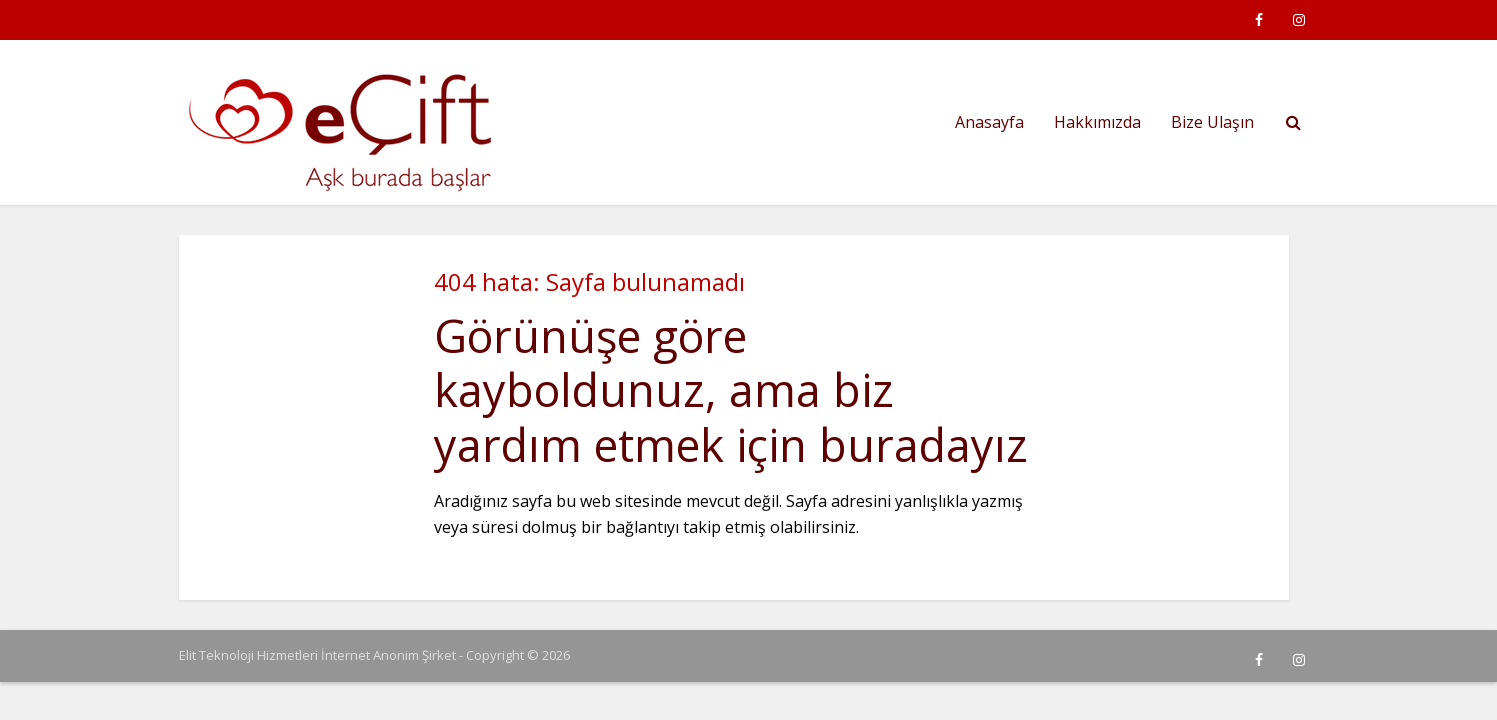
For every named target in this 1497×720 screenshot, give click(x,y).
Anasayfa (989, 122)
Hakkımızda (1097, 122)
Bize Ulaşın (1212, 122)
